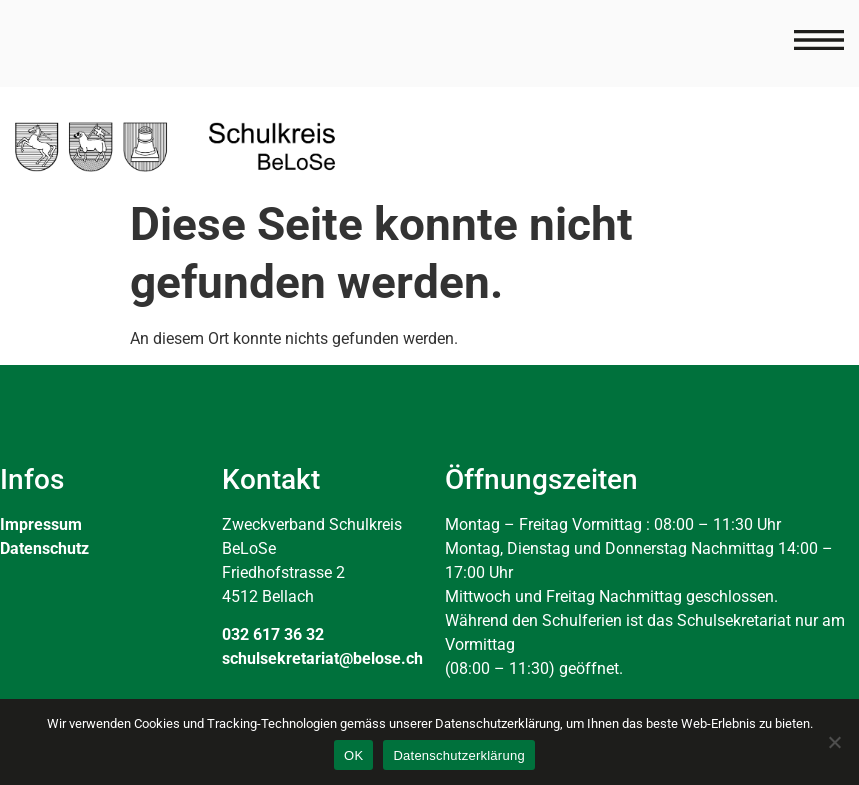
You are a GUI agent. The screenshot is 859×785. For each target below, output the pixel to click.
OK (353, 755)
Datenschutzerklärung (458, 755)
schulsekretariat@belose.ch (322, 658)
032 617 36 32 (273, 634)
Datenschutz (44, 548)
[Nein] (834, 742)
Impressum (41, 524)
